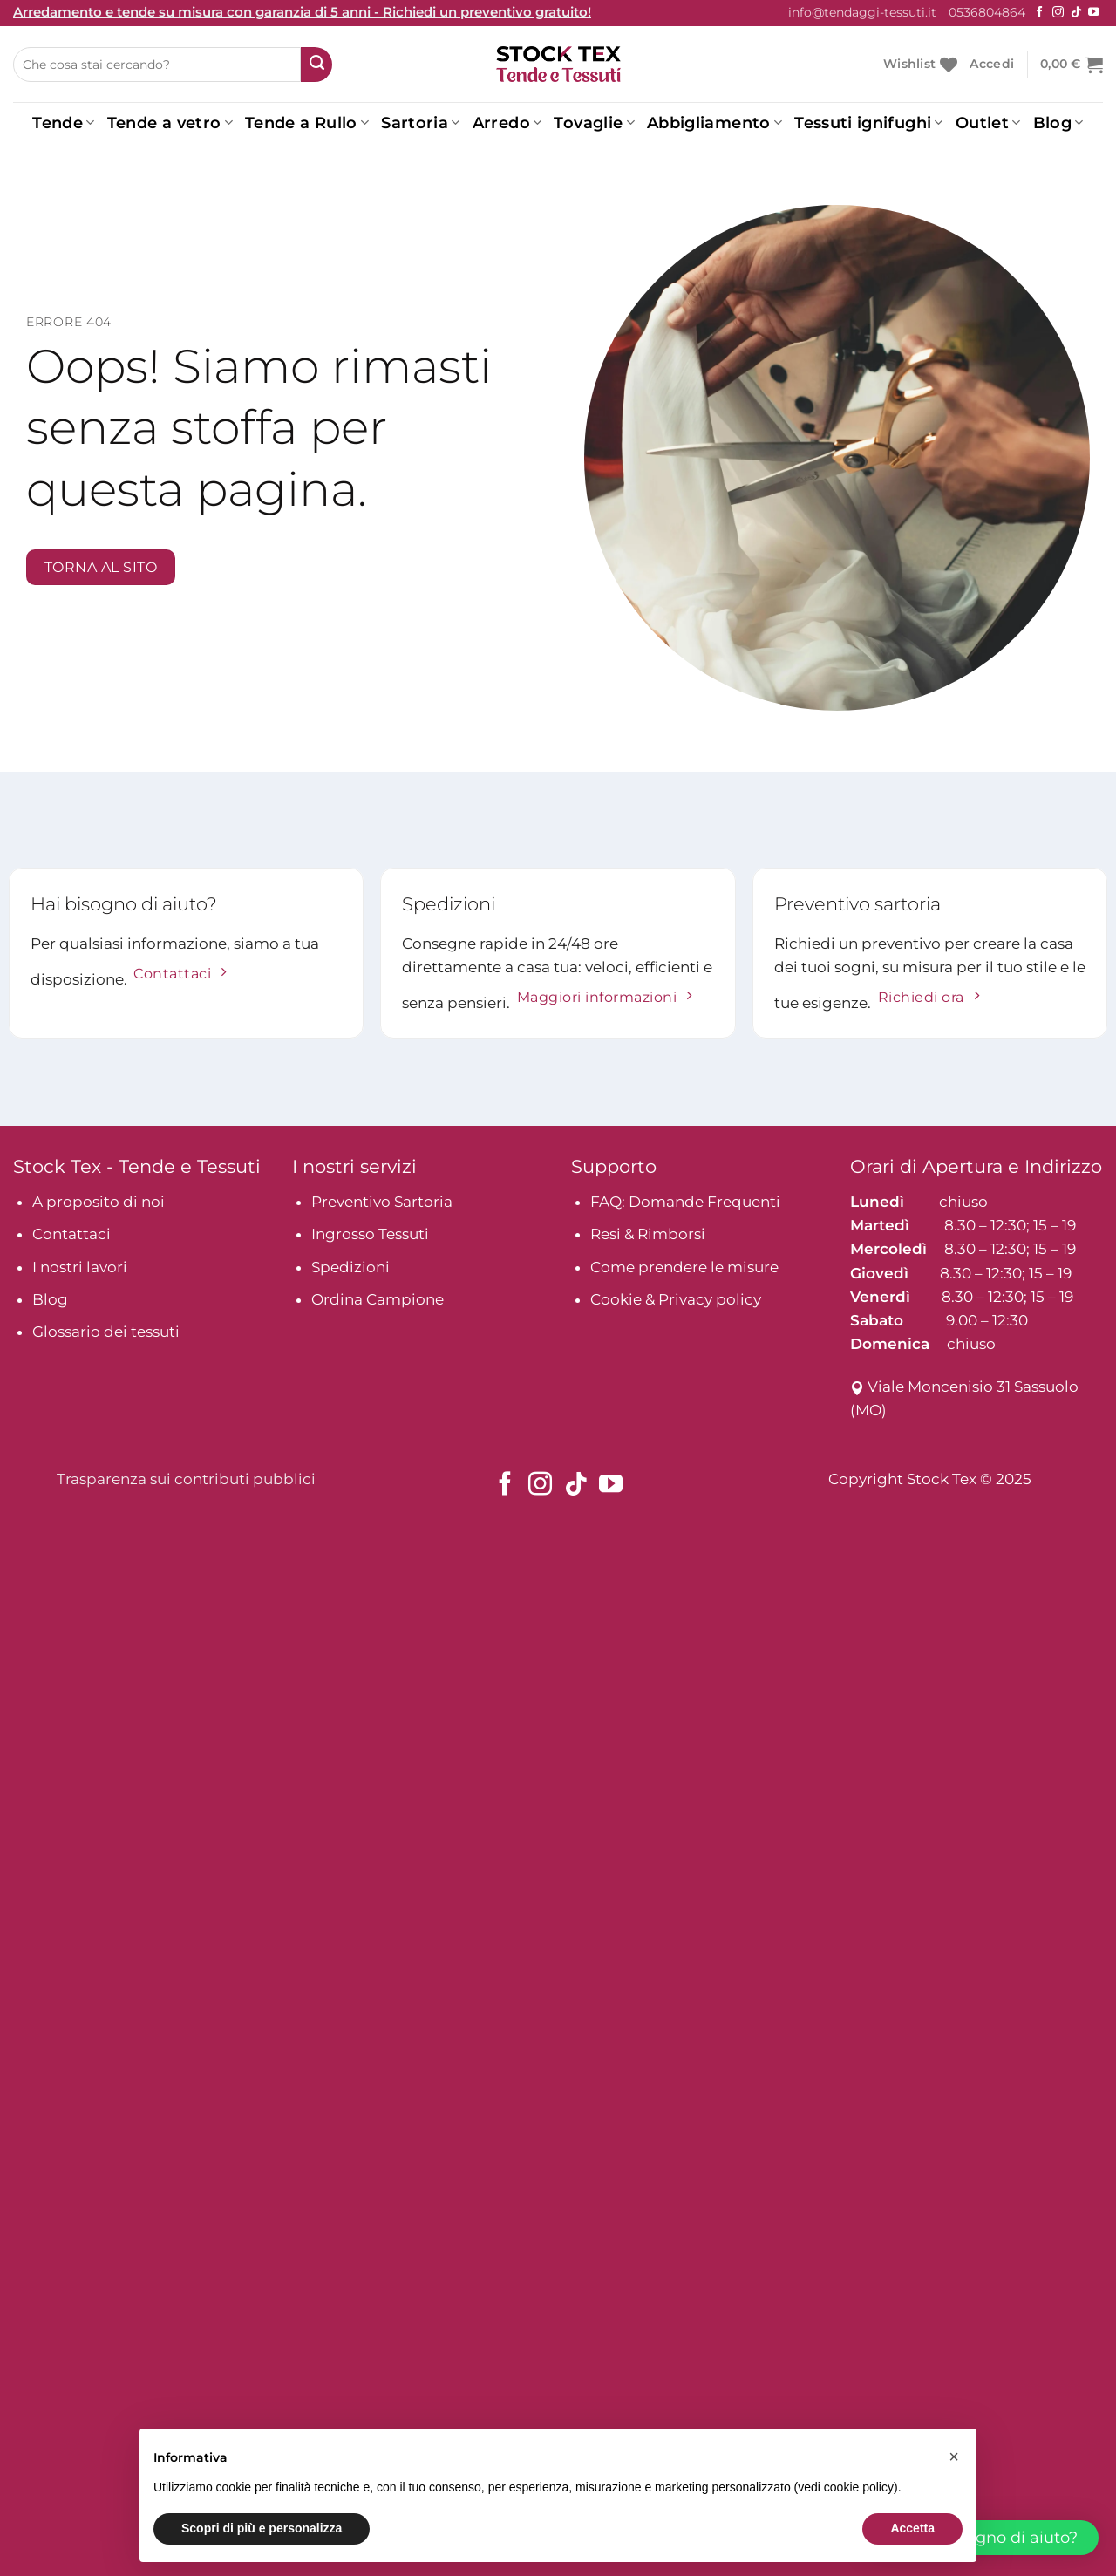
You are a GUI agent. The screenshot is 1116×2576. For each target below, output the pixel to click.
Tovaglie (594, 123)
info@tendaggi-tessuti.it (862, 12)
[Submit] (316, 64)
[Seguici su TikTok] (1076, 12)
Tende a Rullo (307, 123)
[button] (954, 2456)
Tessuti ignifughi (868, 123)
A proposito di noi (98, 1201)
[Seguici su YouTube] (1093, 12)
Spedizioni (350, 1267)
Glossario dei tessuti (106, 1331)
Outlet (988, 123)
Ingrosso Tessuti (370, 1234)
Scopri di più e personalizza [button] (261, 2528)
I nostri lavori (79, 1267)
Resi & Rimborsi (647, 1234)
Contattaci (71, 1234)
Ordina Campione (377, 1299)
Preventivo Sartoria (382, 1201)
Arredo (507, 123)
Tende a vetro (170, 123)
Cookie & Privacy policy (675, 1299)
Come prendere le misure (684, 1267)
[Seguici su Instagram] (1058, 12)
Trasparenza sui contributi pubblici (186, 1479)
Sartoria (420, 123)
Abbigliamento (714, 123)
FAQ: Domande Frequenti (685, 1201)
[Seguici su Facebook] (1039, 12)
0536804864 (987, 12)
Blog (1058, 123)
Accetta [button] (912, 2528)
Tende (63, 123)
